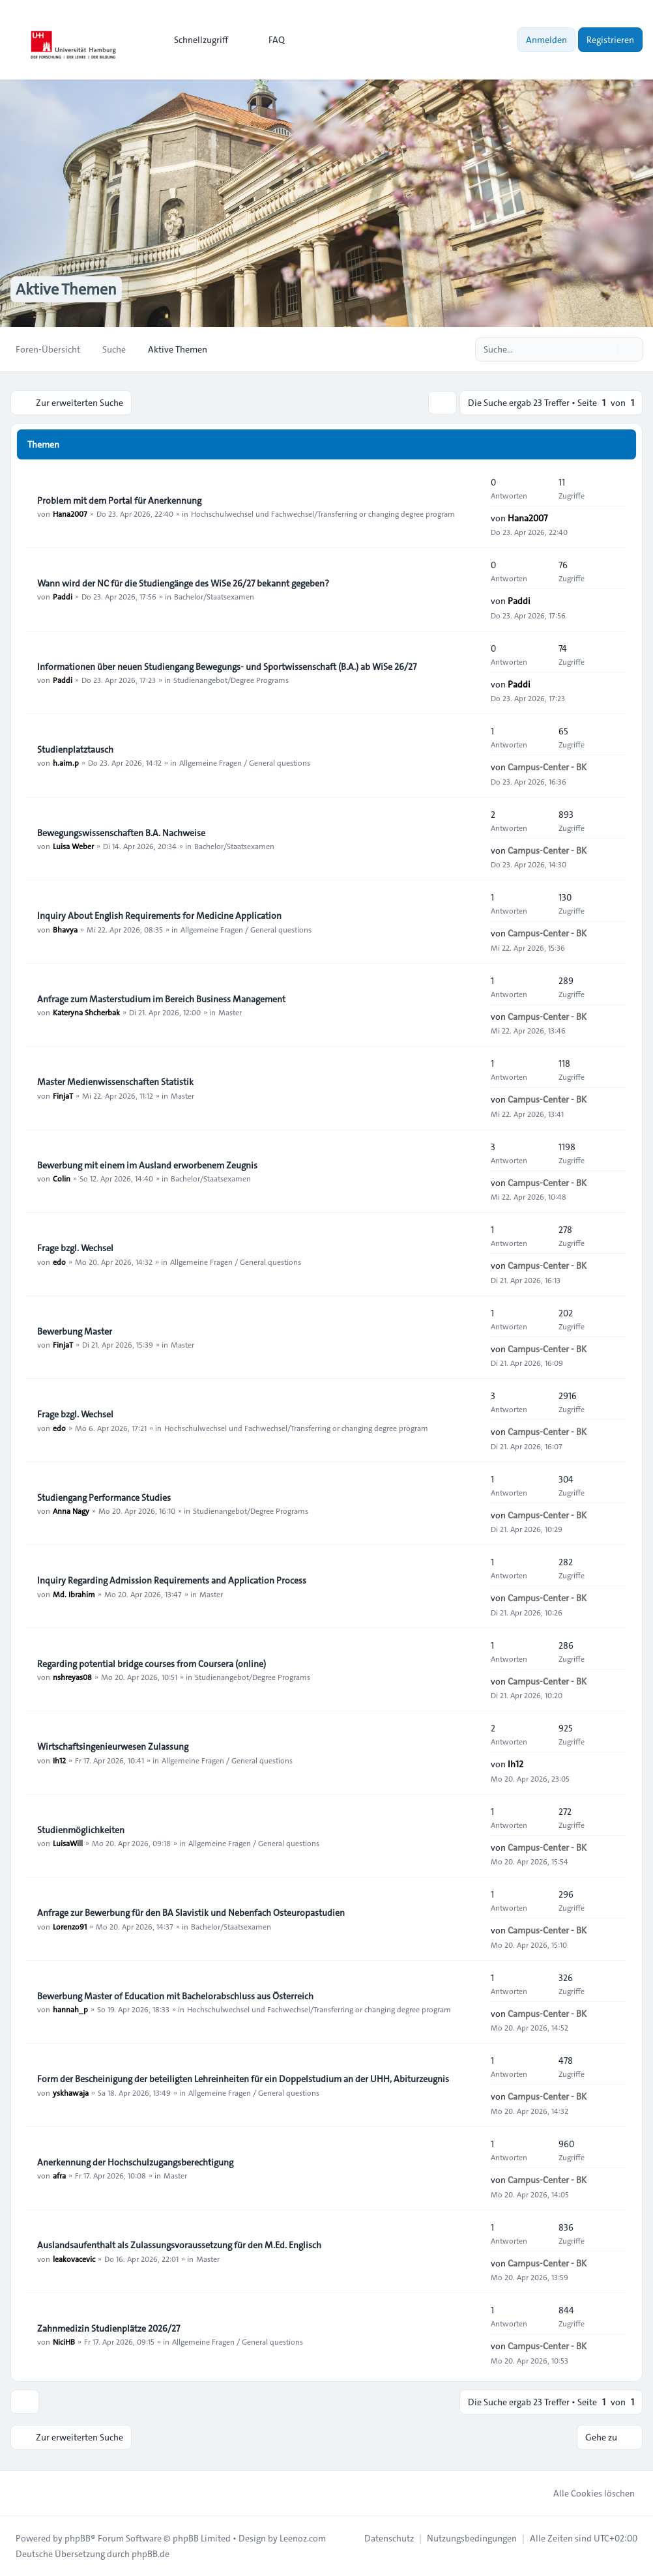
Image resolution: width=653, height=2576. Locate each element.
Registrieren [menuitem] (610, 39)
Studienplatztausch (75, 749)
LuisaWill (68, 1843)
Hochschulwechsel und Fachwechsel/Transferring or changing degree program (323, 513)
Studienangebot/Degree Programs (231, 679)
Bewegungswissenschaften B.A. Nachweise (121, 832)
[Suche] (606, 349)
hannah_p (70, 2009)
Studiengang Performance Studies (104, 1497)
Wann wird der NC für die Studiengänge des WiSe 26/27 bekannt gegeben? (183, 583)
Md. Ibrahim (74, 1594)
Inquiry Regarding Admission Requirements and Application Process (171, 1580)
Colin (61, 1178)
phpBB (78, 2538)
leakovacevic (74, 2258)
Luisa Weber (73, 846)
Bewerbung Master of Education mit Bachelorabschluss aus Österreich (175, 1996)
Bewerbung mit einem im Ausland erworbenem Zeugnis (147, 1165)
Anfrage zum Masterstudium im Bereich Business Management (161, 999)
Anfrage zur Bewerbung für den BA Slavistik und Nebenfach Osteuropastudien (191, 1913)
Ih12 (59, 1760)
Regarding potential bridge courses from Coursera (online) (151, 1663)
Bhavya (65, 929)
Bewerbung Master (74, 1331)
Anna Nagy (71, 1510)
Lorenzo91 (70, 1926)
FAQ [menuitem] (268, 39)
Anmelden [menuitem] (546, 39)
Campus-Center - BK (547, 767)
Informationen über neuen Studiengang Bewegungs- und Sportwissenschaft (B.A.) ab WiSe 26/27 (226, 666)
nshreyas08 (72, 1677)
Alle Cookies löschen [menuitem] (585, 2493)
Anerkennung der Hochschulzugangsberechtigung (135, 2162)
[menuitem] (195, 39)
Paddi (62, 596)
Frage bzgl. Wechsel (75, 1248)
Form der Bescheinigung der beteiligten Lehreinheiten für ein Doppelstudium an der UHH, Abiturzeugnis (243, 2079)
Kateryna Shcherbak (86, 1012)
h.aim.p (66, 762)
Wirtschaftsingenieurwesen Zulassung (112, 1747)
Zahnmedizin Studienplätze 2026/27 (108, 2328)
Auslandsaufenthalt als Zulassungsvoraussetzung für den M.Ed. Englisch (179, 2245)
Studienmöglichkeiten (80, 1829)
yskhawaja (71, 2092)
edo (59, 1261)
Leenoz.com (303, 2538)
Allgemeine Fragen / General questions (244, 762)
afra (59, 2175)
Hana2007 (70, 513)
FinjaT (63, 1095)
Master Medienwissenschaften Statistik (115, 1082)
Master (230, 1012)
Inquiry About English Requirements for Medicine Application (159, 916)
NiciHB (64, 2341)
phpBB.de (150, 2553)
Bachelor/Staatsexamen (214, 596)
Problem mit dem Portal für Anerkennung (119, 500)
